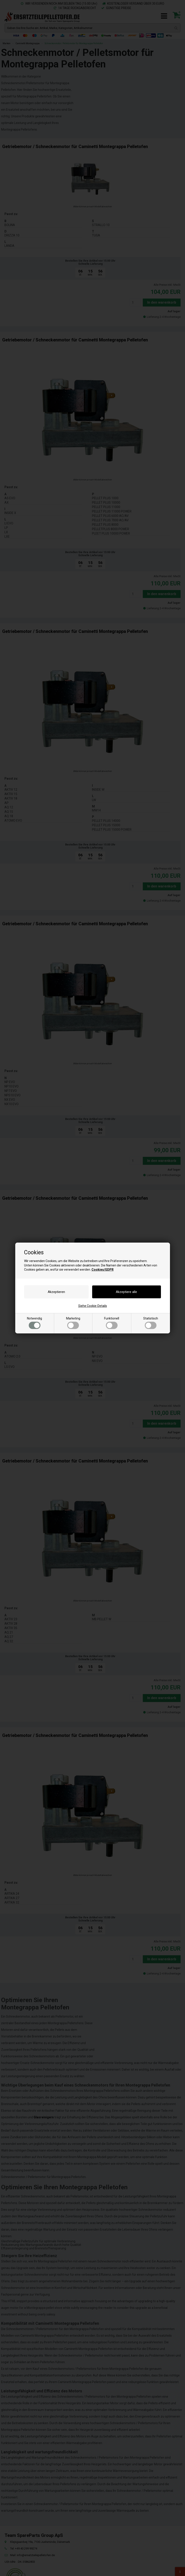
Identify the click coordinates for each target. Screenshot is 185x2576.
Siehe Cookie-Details (92, 1306)
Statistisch (150, 1323)
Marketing (73, 1323)
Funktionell (111, 1323)
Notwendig (34, 1323)
